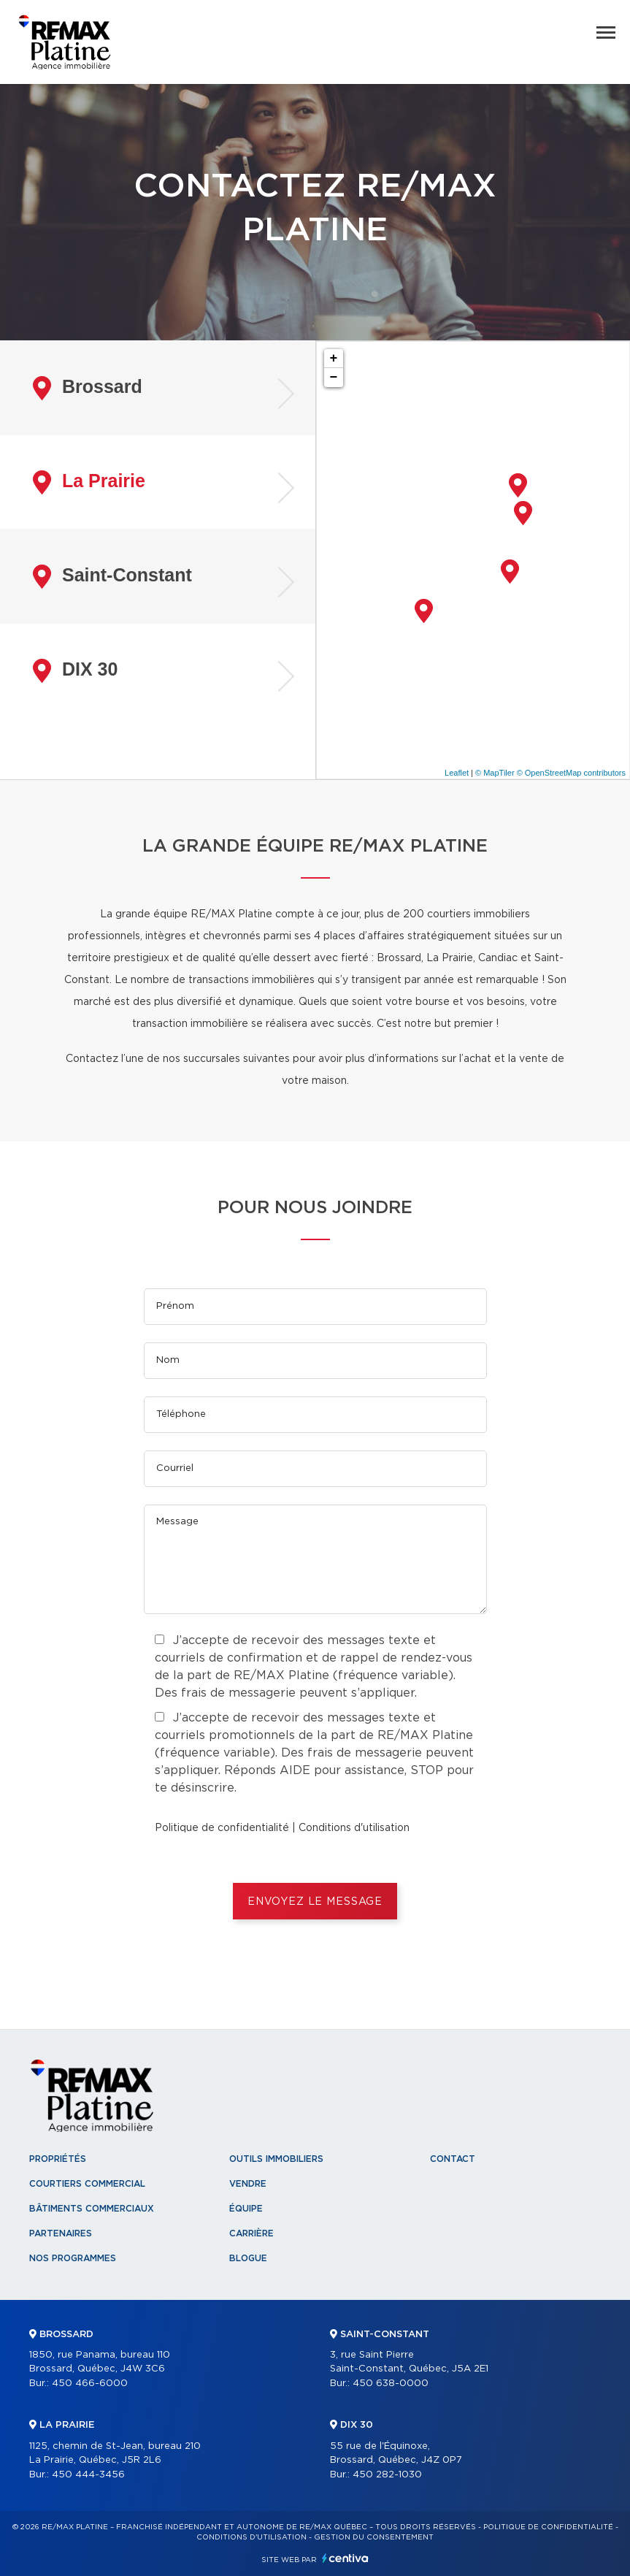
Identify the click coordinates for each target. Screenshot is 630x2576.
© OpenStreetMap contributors (571, 772)
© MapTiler (495, 772)
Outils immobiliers (276, 2159)
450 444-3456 (88, 2475)
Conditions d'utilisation (354, 1828)
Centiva (345, 2558)
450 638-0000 (391, 2383)
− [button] (334, 377)
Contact (452, 2159)
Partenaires (60, 2233)
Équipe (246, 2208)
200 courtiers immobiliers (466, 914)
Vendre (247, 2183)
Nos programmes (72, 2258)
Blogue (248, 2258)
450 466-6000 (90, 2383)
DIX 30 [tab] (75, 671)
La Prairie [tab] (89, 482)
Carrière (251, 2233)
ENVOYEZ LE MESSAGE (315, 1902)
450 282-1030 (387, 2475)
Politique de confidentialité (222, 1828)
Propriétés (57, 2159)
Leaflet (457, 772)
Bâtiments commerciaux (91, 2208)
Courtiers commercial (87, 2183)
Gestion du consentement (374, 2537)
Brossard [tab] (87, 388)
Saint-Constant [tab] (112, 577)
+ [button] (334, 358)
